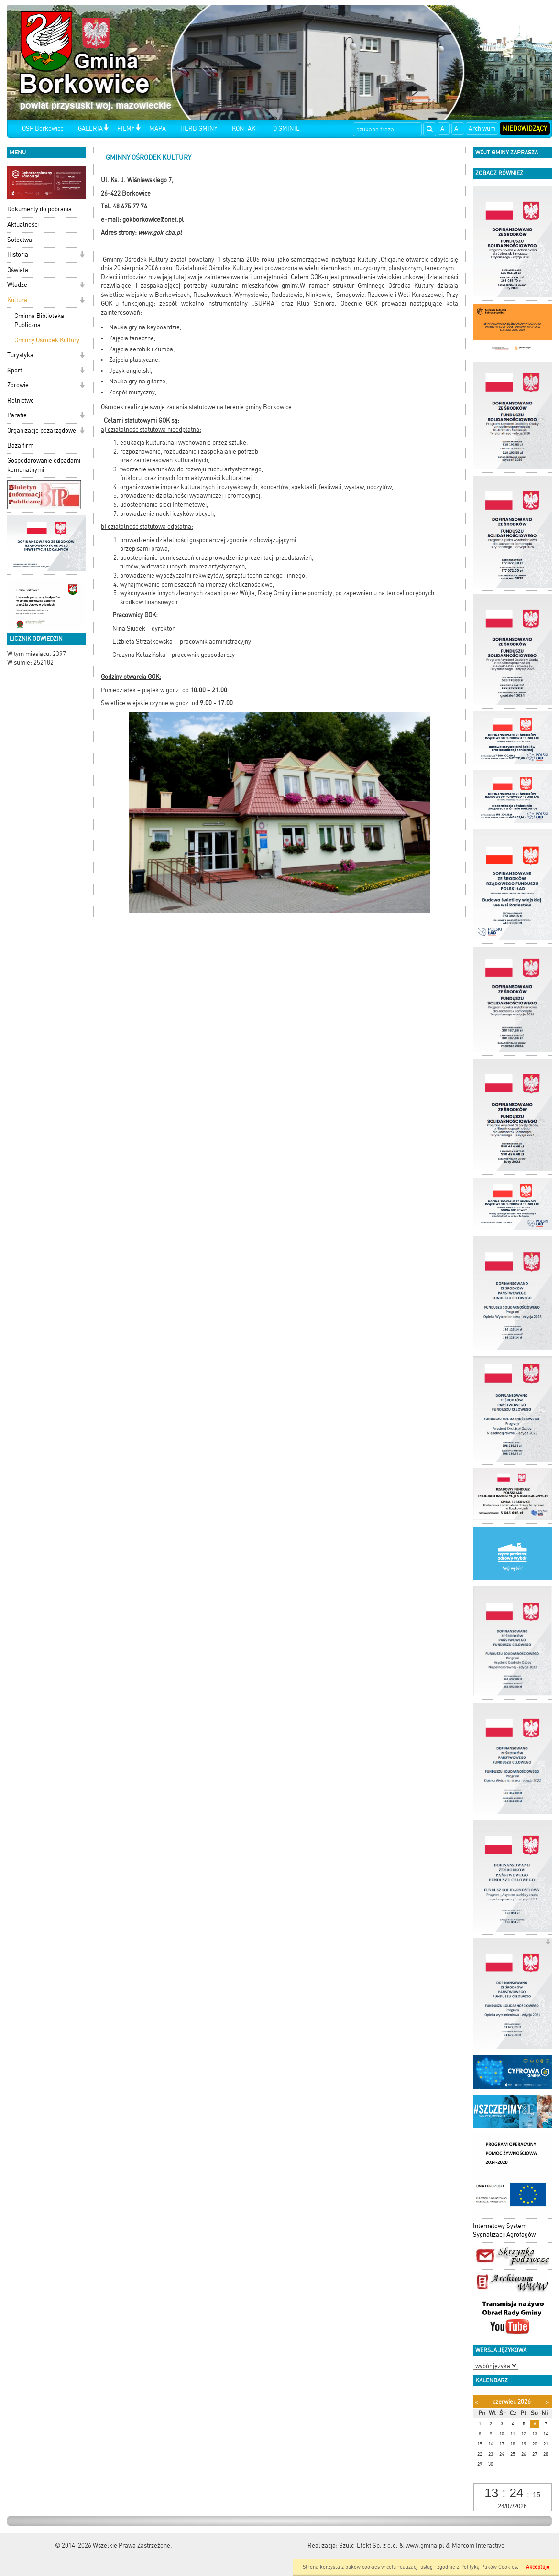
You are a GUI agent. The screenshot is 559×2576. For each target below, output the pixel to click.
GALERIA (90, 128)
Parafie (17, 415)
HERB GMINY (199, 128)
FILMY (126, 128)
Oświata (17, 269)
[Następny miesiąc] (547, 2402)
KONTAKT (245, 128)
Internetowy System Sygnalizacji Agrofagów (504, 2230)
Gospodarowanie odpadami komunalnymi (43, 465)
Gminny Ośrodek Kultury (46, 340)
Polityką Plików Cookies (488, 2567)
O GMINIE (286, 128)
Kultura (17, 300)
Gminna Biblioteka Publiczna (39, 320)
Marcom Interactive (478, 2545)
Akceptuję (537, 2567)
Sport (14, 370)
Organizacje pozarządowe (41, 430)
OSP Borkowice (43, 128)
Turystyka (20, 355)
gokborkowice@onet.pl (153, 219)
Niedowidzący (525, 128)
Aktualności (23, 224)
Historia (17, 254)
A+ (457, 128)
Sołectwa (19, 239)
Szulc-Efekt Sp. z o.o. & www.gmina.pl (391, 2545)
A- (443, 128)
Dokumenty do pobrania (39, 209)
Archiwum (482, 128)
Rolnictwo (20, 400)
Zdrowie (18, 385)
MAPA (157, 128)
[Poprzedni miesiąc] (476, 2402)
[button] (106, 128)
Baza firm (20, 445)
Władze (17, 284)
